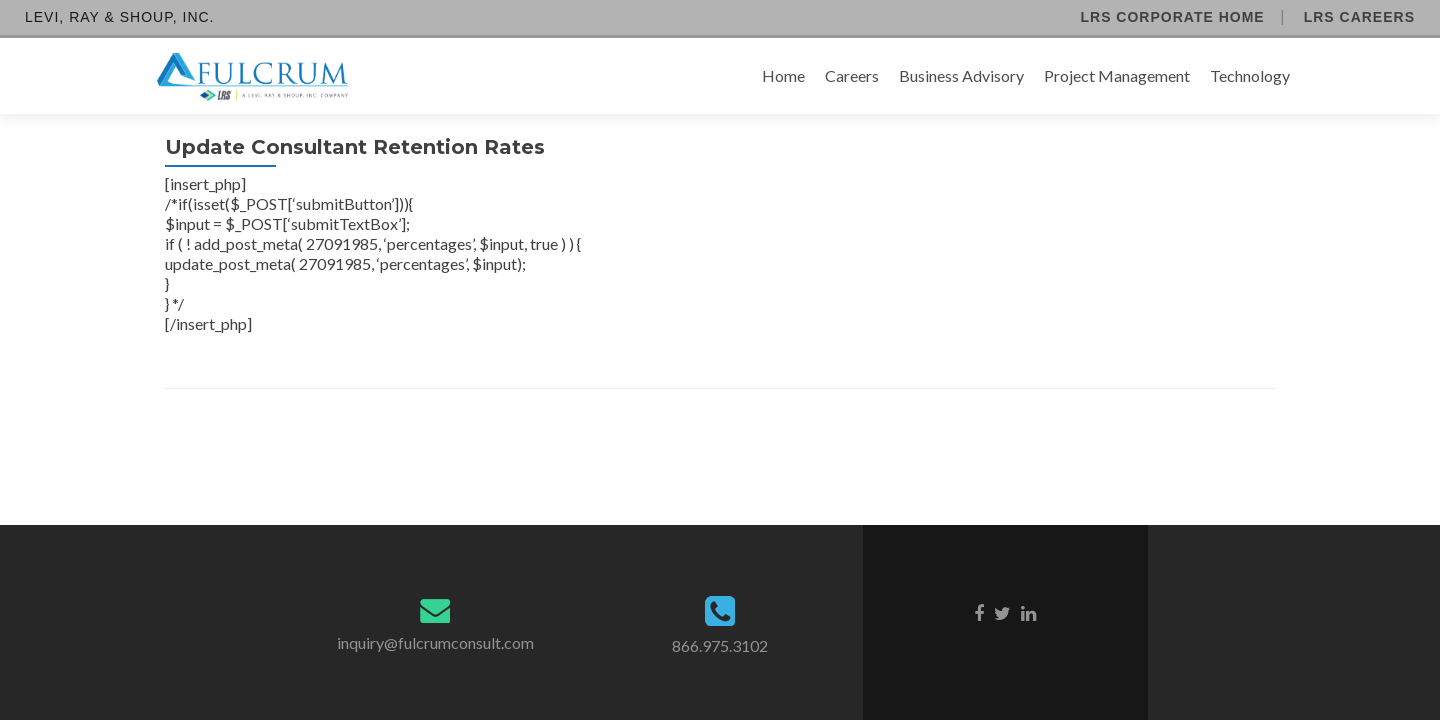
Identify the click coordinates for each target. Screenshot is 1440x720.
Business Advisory (961, 75)
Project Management (1117, 75)
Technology (1250, 75)
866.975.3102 (720, 645)
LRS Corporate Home (1172, 17)
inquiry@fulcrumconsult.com (435, 642)
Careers (852, 75)
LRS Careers (1359, 17)
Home (783, 75)
